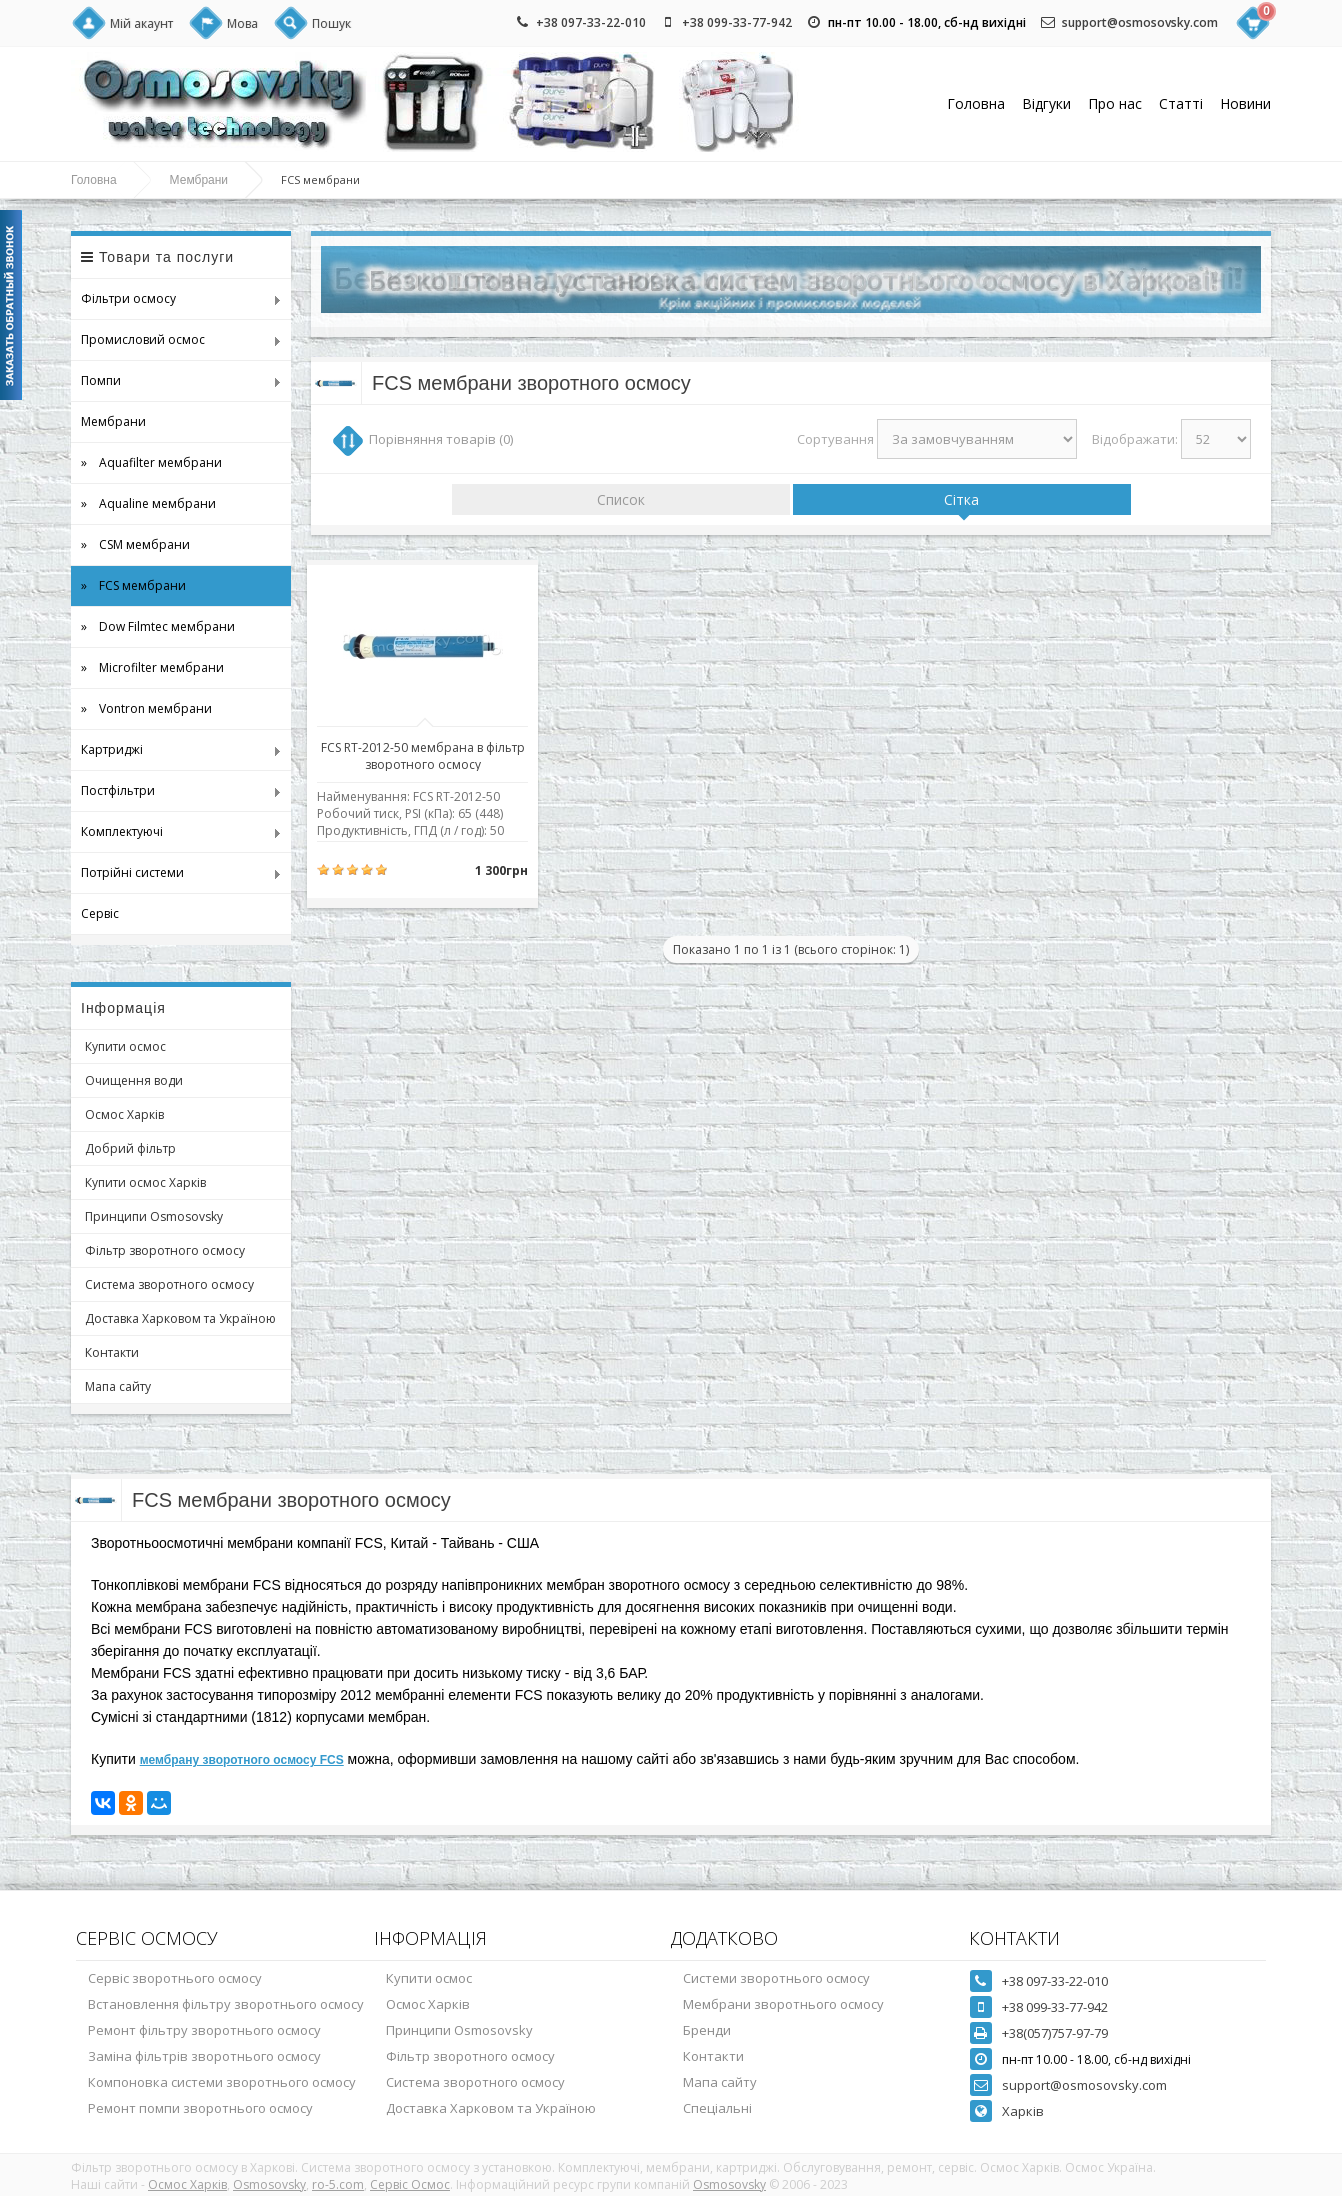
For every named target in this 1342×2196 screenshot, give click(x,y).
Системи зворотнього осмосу (776, 1978)
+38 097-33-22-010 (591, 22)
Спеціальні (717, 2108)
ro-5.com (338, 2184)
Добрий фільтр (130, 1148)
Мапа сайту (118, 1386)
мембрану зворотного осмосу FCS (242, 1760)
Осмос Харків (124, 1114)
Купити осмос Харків (145, 1182)
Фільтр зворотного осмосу (165, 1250)
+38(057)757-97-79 (1055, 2033)
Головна (976, 103)
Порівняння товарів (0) (441, 439)
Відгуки (1046, 103)
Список (621, 499)
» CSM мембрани (135, 544)
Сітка (961, 499)
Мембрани (199, 180)
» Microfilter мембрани (152, 667)
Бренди (707, 2030)
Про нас (1115, 103)
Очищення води (134, 1080)
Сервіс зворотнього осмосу (175, 1978)
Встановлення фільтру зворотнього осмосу (226, 2004)
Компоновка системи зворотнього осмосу (222, 2082)
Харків (1023, 2111)
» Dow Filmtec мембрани (158, 626)
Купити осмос (125, 1046)
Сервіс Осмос (410, 2184)
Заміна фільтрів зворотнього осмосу (204, 2056)
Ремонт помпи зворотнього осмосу (200, 2108)
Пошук (331, 23)
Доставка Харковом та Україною (180, 1318)
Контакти (112, 1352)
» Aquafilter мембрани (151, 462)
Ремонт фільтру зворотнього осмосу (204, 2030)
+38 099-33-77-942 (737, 22)
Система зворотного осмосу (169, 1284)
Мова (242, 23)
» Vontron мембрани (146, 708)
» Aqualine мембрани (148, 503)
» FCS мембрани (133, 585)
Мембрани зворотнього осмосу (783, 2004)
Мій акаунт (141, 23)
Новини (1245, 103)
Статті (1181, 103)
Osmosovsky (269, 2184)
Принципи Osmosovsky (154, 1216)
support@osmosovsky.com (1140, 22)
